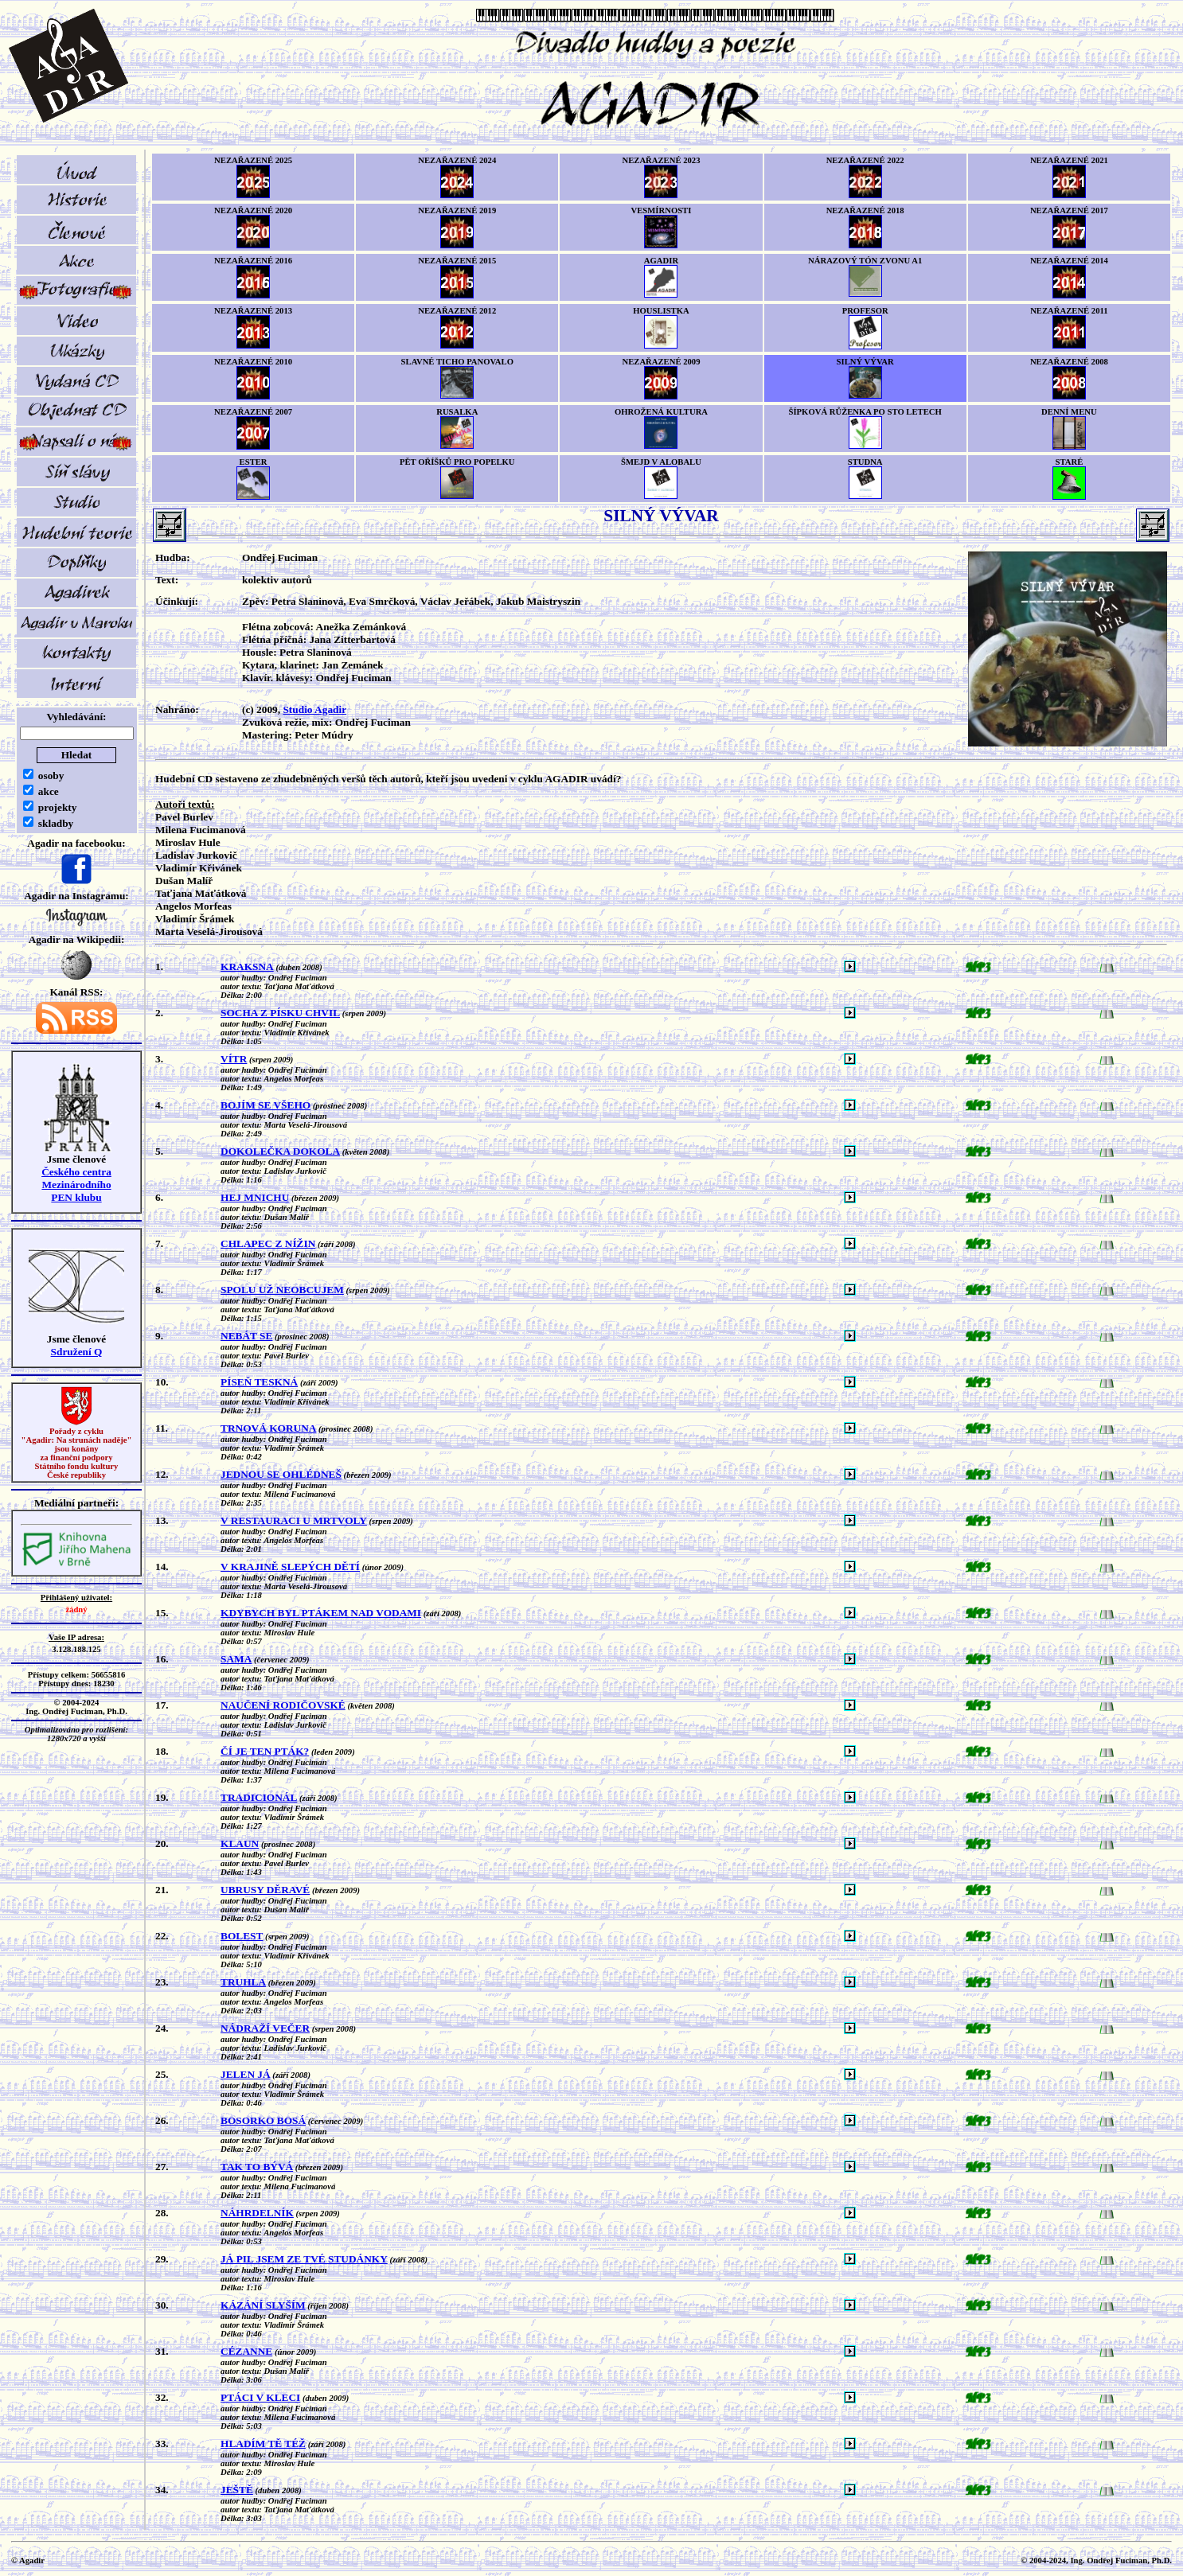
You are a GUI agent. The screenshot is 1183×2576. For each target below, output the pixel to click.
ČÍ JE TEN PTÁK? (265, 1751)
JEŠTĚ (237, 2490)
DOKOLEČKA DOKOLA (280, 1151)
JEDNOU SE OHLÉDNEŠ (281, 1474)
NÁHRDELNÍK (257, 2213)
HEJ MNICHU (255, 1197)
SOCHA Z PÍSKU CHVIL (280, 1013)
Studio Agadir (314, 709)
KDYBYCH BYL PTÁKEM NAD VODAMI (321, 1613)
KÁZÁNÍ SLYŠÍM (263, 2305)
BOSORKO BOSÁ (263, 2120)
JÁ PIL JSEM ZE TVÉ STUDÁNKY (304, 2259)
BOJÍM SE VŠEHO (265, 1105)
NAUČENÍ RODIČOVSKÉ (283, 1705)
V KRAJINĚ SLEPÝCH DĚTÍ (290, 1566)
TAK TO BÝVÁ (257, 2167)
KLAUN (240, 1843)
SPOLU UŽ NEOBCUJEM (282, 1290)
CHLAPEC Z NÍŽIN (268, 1243)
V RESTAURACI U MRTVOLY (294, 1520)
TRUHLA (243, 1982)
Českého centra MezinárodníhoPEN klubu (76, 1184)
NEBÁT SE (246, 1336)
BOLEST (242, 1936)
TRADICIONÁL (259, 1797)
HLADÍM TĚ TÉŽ (263, 2443)
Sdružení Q (77, 1352)
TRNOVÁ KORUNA (268, 1428)
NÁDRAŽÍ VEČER (265, 2028)
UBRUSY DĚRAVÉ (265, 1890)
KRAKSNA (247, 966)
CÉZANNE (246, 2351)
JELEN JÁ (246, 2074)
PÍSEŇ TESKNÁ (259, 1382)
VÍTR (234, 1059)
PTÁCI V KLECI (260, 2397)
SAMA (236, 1659)
